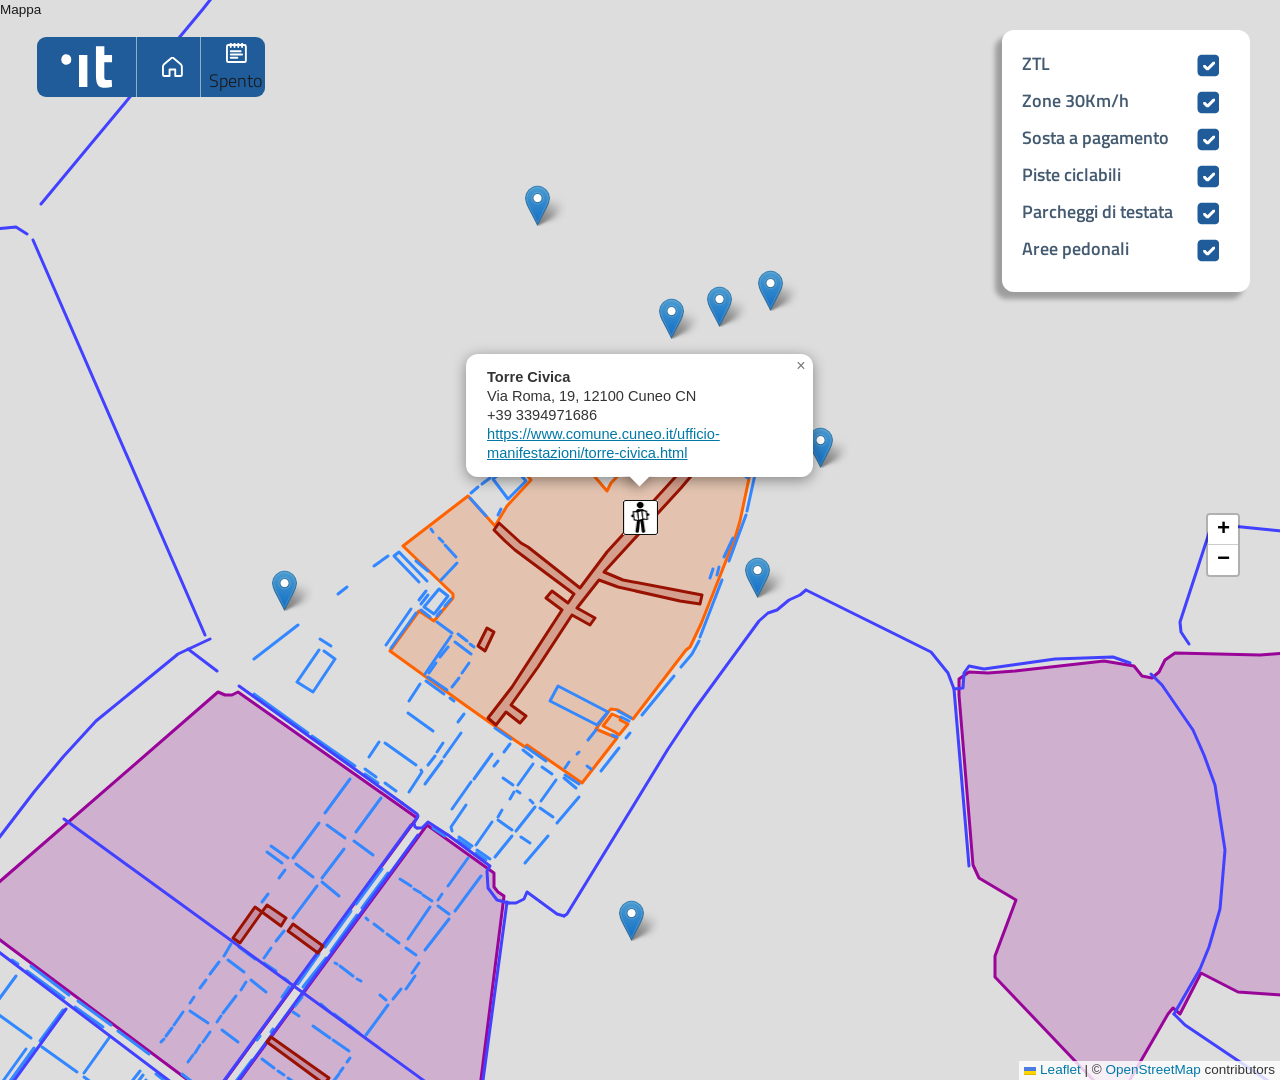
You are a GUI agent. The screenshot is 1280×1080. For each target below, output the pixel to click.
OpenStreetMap (1152, 1069)
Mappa (637, 539)
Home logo (86, 67)
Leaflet (1052, 1069)
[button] (537, 205)
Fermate (235, 67)
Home (170, 67)
